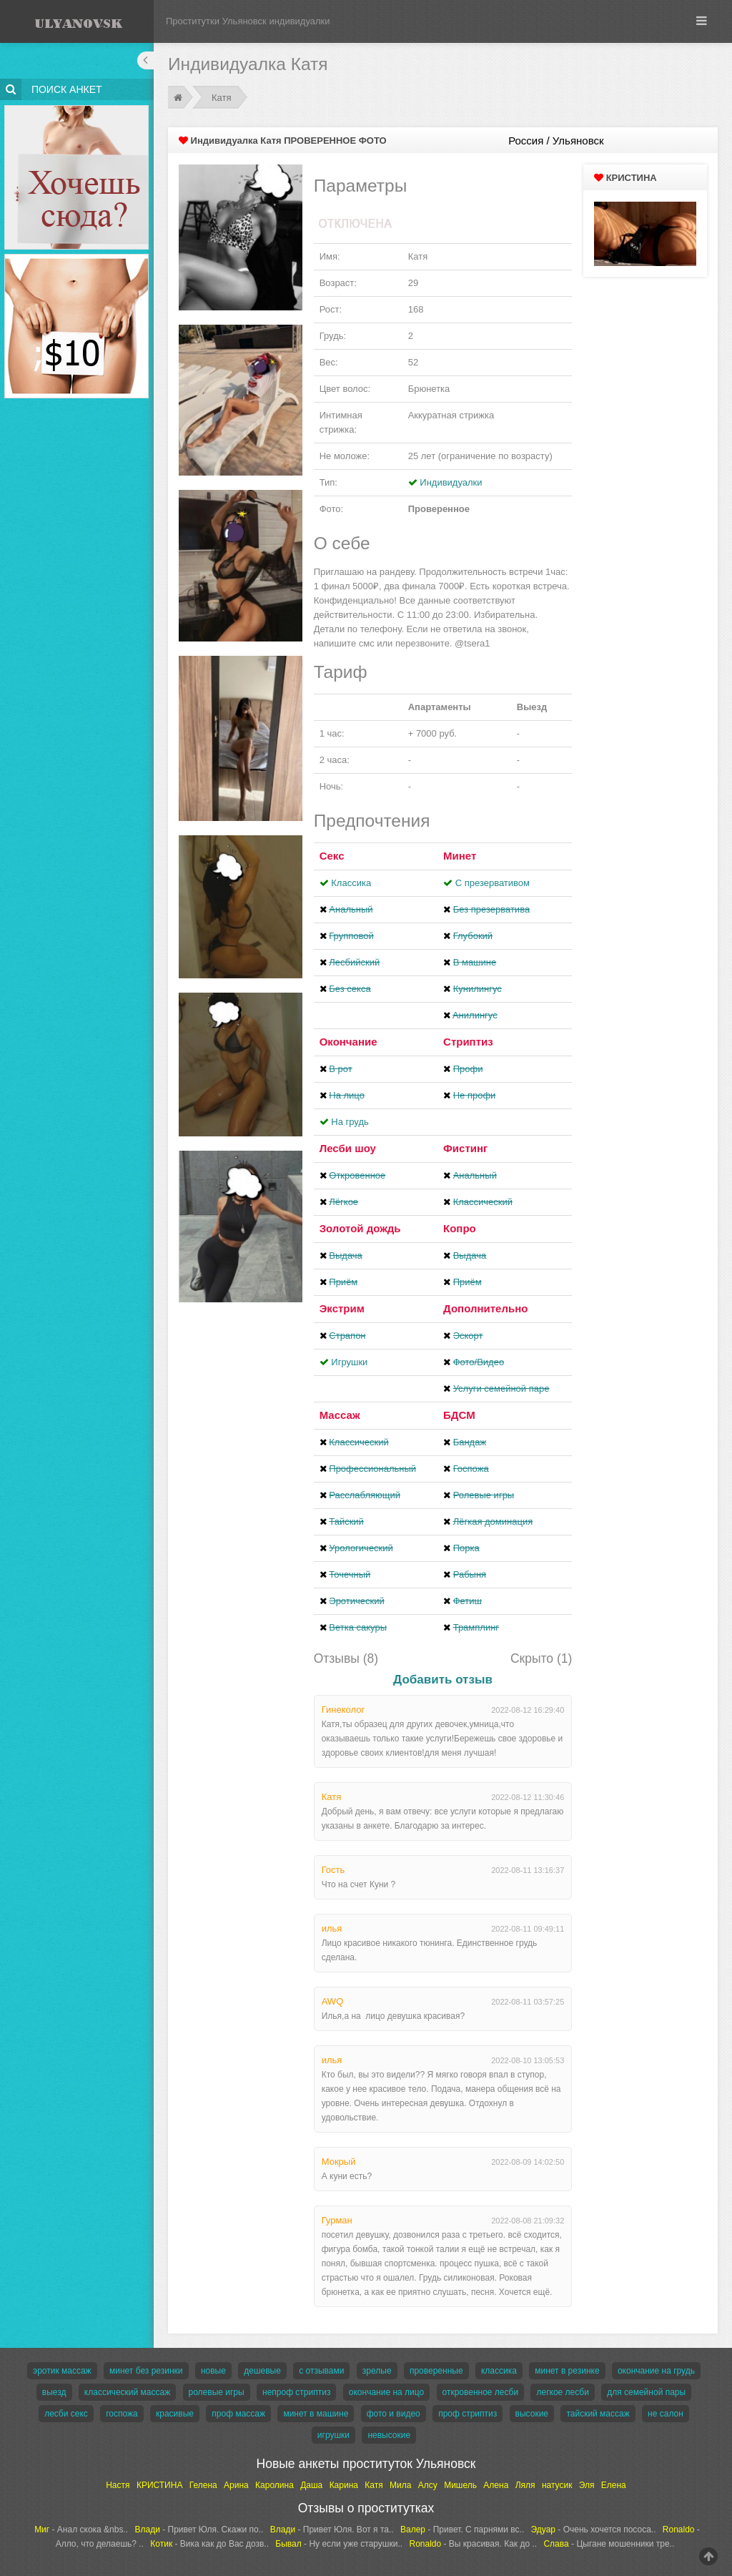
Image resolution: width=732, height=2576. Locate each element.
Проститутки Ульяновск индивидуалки (248, 21)
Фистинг (465, 1148)
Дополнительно (485, 1308)
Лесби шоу (348, 1148)
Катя (222, 97)
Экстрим (342, 1308)
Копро (459, 1228)
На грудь (349, 1121)
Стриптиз (468, 1042)
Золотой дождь (360, 1228)
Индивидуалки (451, 482)
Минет (459, 856)
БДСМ (459, 1415)
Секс (332, 856)
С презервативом (492, 882)
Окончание (348, 1042)
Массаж (340, 1415)
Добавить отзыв (443, 1679)
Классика (351, 882)
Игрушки (349, 1362)
